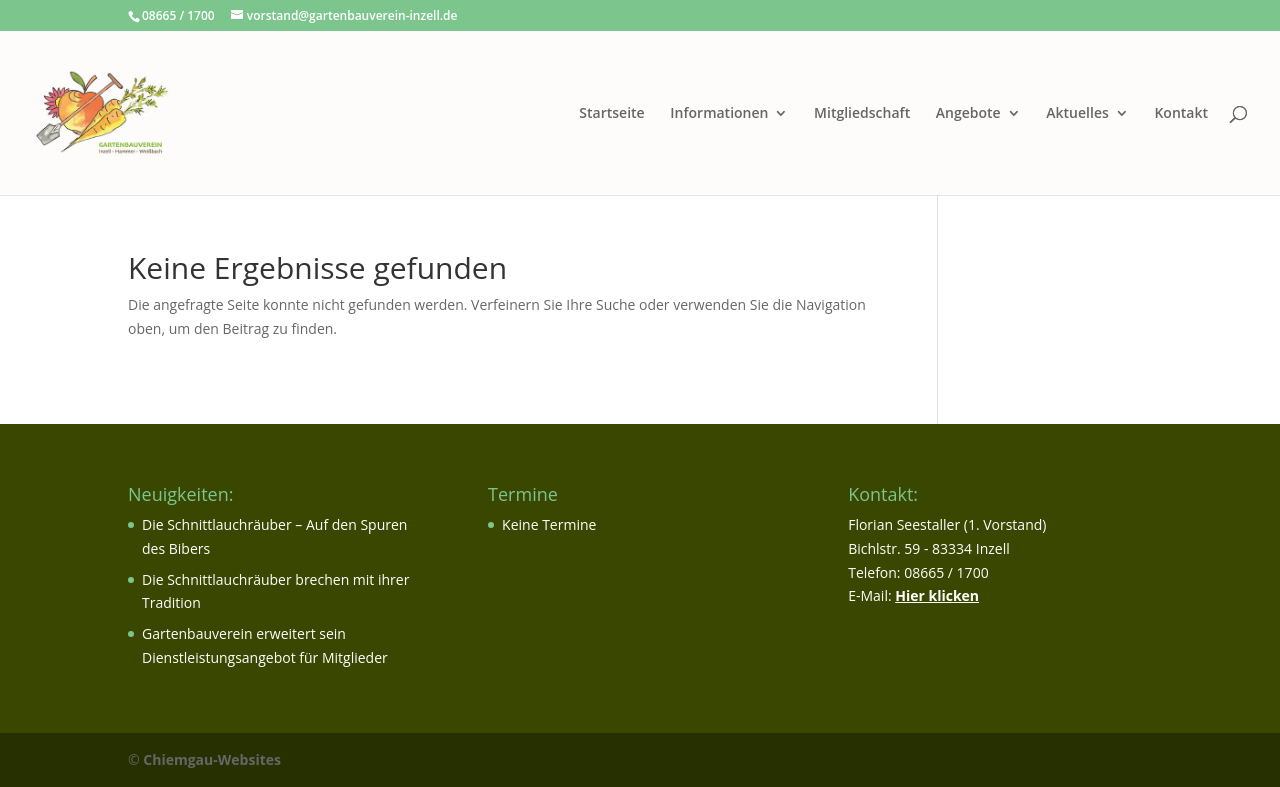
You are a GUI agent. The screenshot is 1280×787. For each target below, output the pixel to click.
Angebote (968, 114)
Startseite (611, 114)
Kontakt (1181, 114)
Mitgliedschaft (862, 114)
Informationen (719, 114)
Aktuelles (1077, 114)
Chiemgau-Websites (212, 759)
